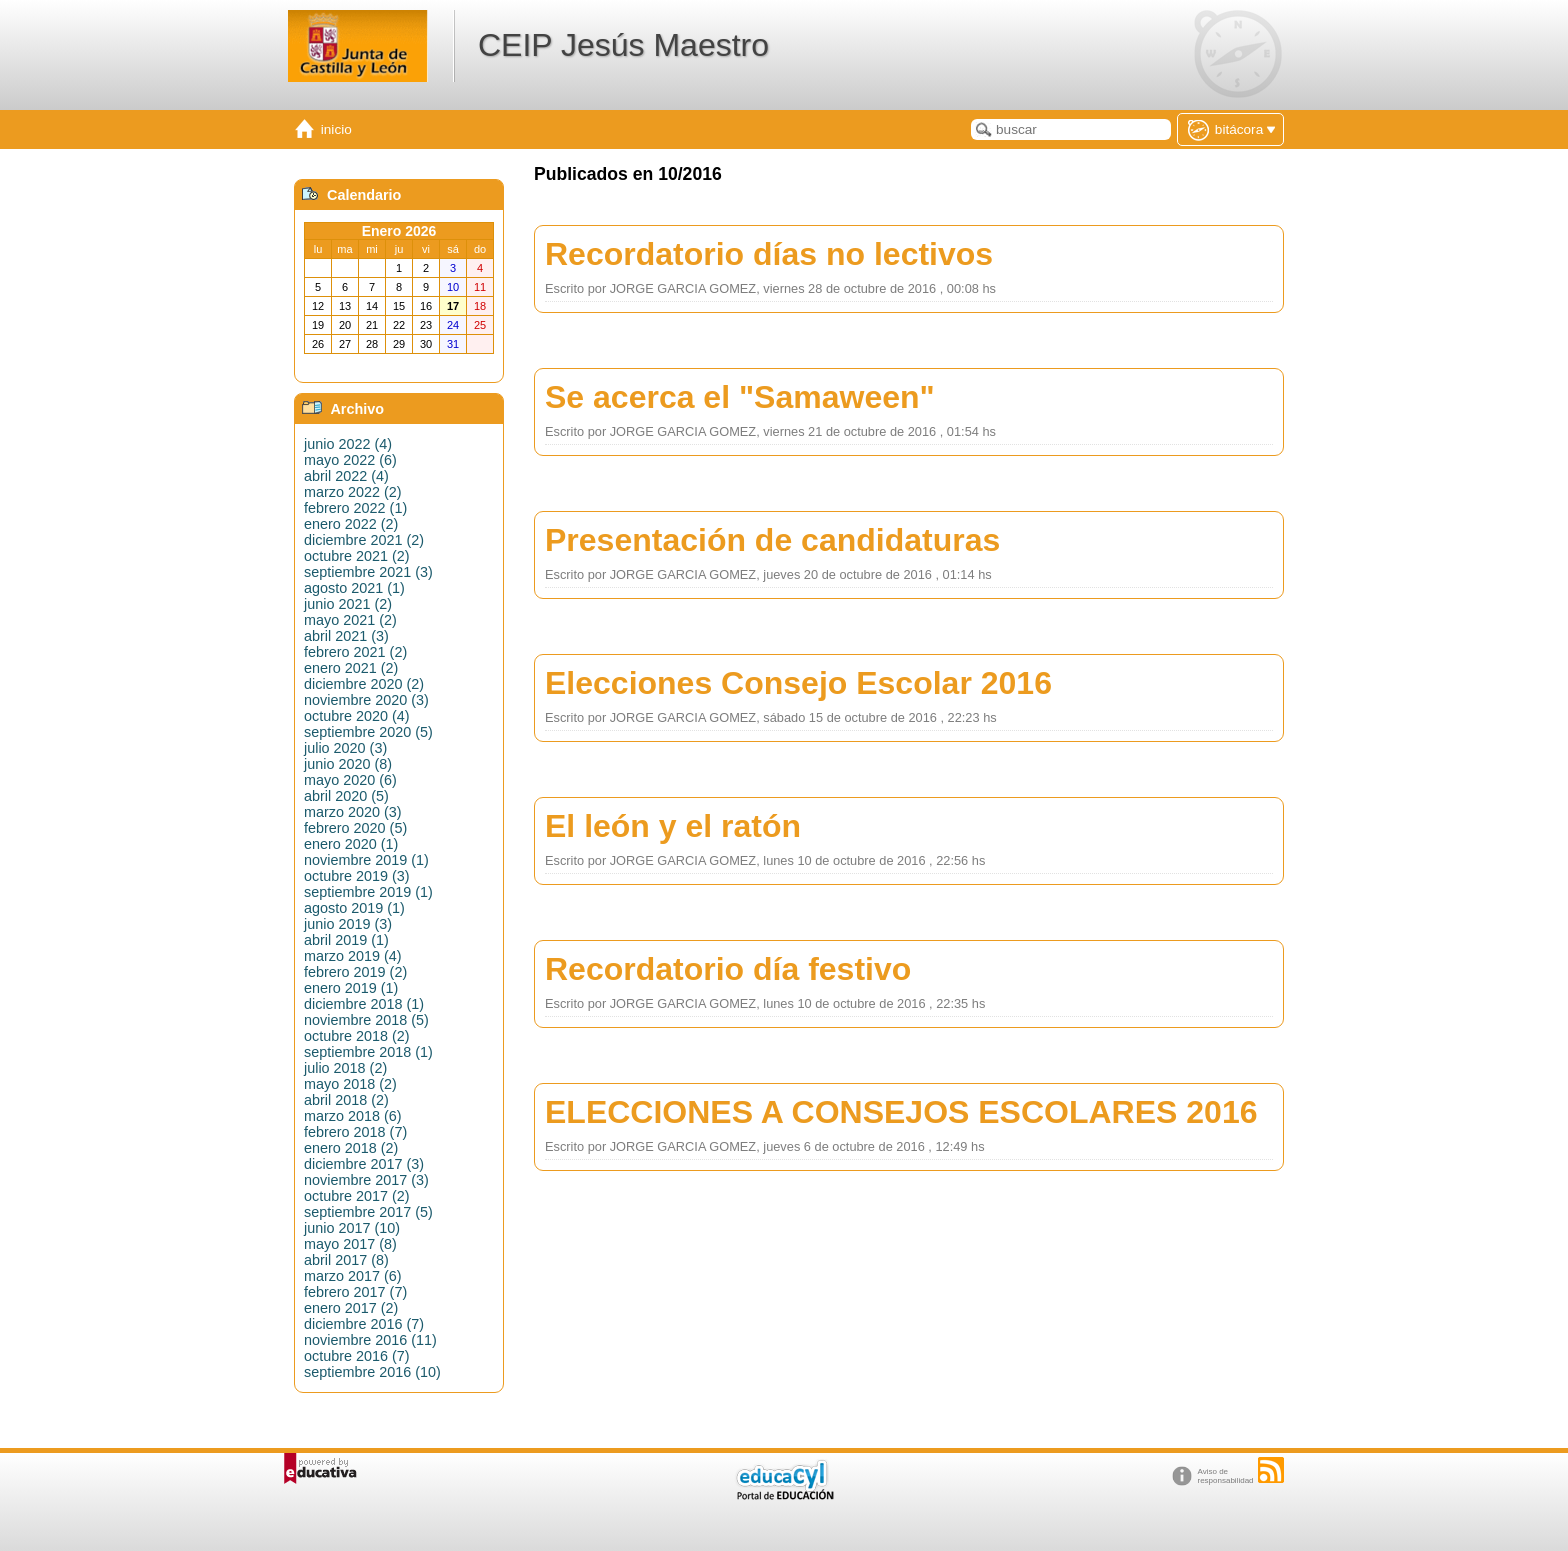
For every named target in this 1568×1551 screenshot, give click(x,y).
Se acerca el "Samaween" (740, 397)
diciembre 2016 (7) (364, 1324)
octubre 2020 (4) (357, 716)
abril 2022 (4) (346, 476)
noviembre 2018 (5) (366, 1020)
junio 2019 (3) (348, 924)
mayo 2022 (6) (350, 460)
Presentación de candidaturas (772, 540)
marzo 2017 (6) (353, 1276)
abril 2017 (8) (346, 1260)
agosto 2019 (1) (354, 908)
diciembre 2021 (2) (364, 540)
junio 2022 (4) (348, 444)
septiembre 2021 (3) (368, 572)
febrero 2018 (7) (355, 1132)
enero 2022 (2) (351, 524)
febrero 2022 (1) (355, 508)
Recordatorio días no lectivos (769, 254)
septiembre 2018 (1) (368, 1052)
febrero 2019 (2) (355, 972)
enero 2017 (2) (351, 1308)
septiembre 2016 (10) (372, 1372)
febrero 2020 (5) (355, 828)
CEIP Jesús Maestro (623, 45)
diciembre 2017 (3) (364, 1164)
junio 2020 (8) (348, 764)
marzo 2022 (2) (353, 492)
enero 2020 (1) (351, 844)
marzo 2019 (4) (353, 956)
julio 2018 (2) (345, 1068)
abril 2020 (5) (346, 796)
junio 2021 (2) (348, 604)
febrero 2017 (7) (355, 1292)
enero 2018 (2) (351, 1148)
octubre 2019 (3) (357, 876)
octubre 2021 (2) (357, 556)
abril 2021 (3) (346, 636)
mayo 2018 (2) (350, 1084)
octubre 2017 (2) (357, 1196)
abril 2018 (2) (346, 1100)
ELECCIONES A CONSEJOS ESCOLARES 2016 (901, 1112)
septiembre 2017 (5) (368, 1212)
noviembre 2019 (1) (366, 860)
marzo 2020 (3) (353, 812)
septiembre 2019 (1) (368, 892)
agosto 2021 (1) (354, 588)
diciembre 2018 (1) (364, 1004)
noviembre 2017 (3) (366, 1180)
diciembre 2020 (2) (364, 684)
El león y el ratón (673, 826)
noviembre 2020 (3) (366, 700)
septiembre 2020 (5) (368, 732)
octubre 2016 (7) (357, 1356)
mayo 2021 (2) (350, 620)
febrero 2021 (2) (355, 652)
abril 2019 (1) (346, 940)
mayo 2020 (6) (350, 780)
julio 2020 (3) (345, 748)
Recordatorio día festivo (728, 969)
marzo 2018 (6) (353, 1116)
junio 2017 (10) (352, 1228)
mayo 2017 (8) (350, 1244)
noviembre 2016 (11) (370, 1340)
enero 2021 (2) (351, 668)
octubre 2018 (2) (357, 1036)
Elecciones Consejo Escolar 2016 (798, 683)
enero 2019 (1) (351, 988)
